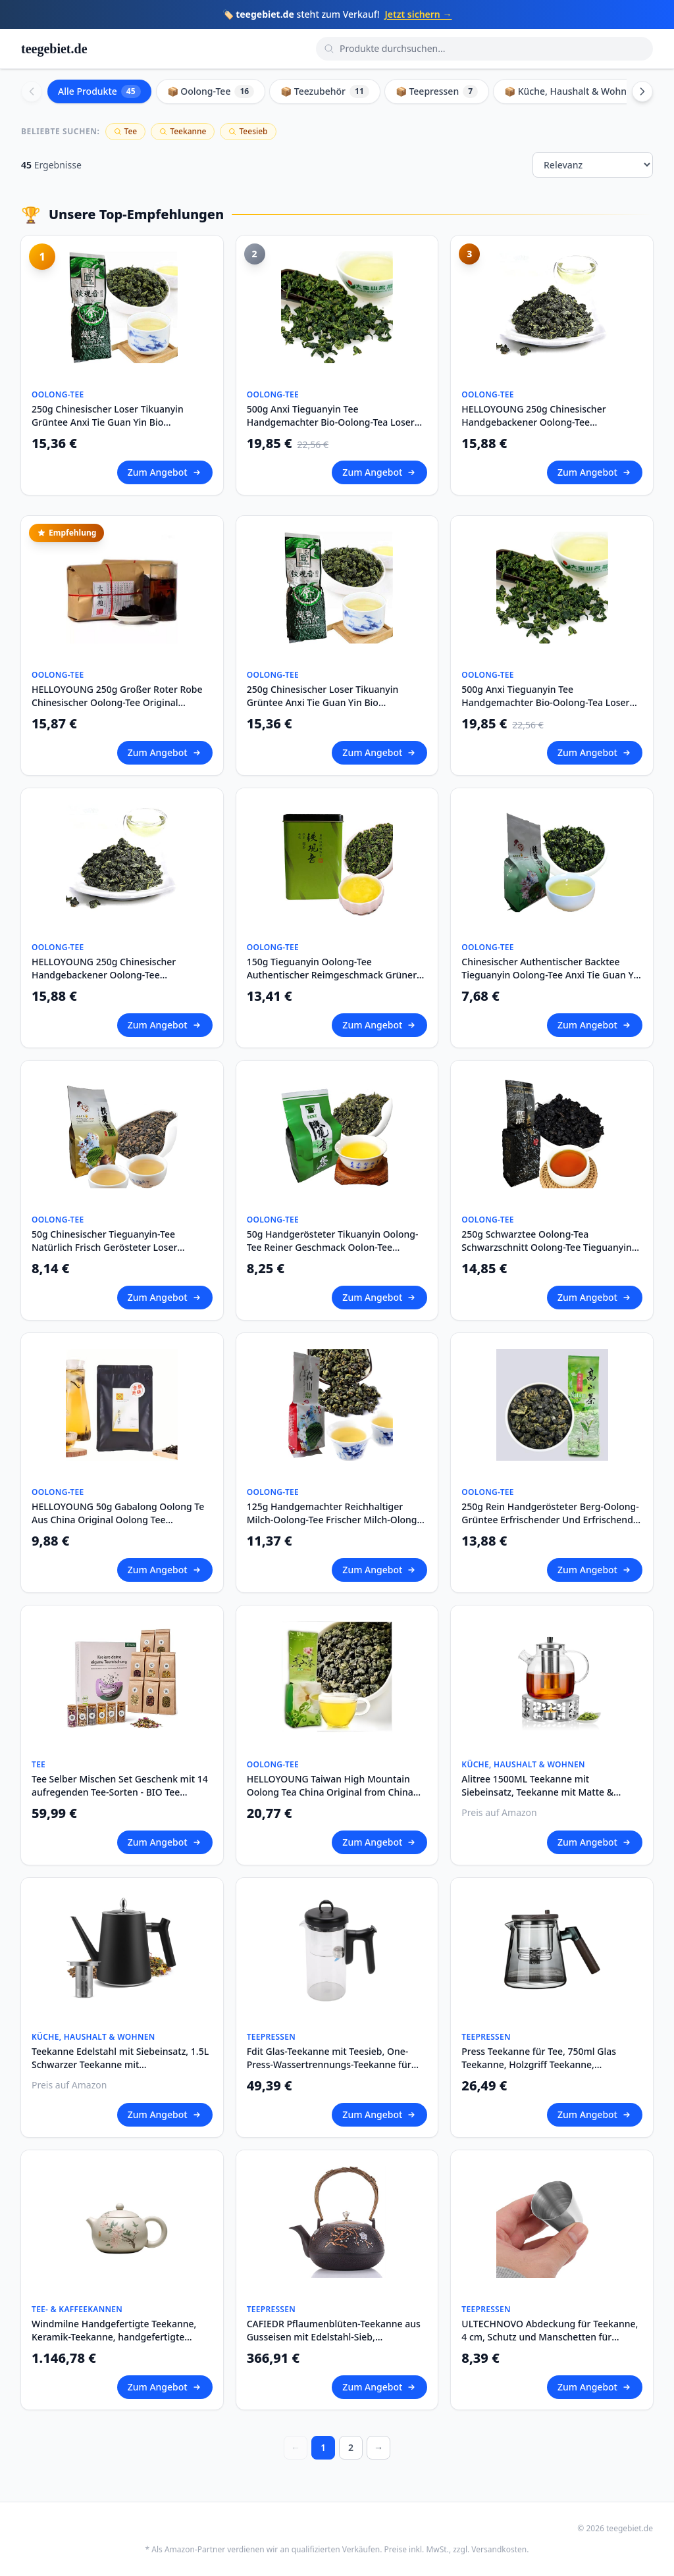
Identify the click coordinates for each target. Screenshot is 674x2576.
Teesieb (247, 131)
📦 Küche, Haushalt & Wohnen (580, 91)
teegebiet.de (54, 48)
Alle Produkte (99, 91)
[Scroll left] (31, 91)
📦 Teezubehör (324, 91)
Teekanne (182, 131)
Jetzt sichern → (418, 14)
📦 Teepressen (437, 91)
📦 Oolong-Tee (211, 91)
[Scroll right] (642, 91)
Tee (126, 131)
